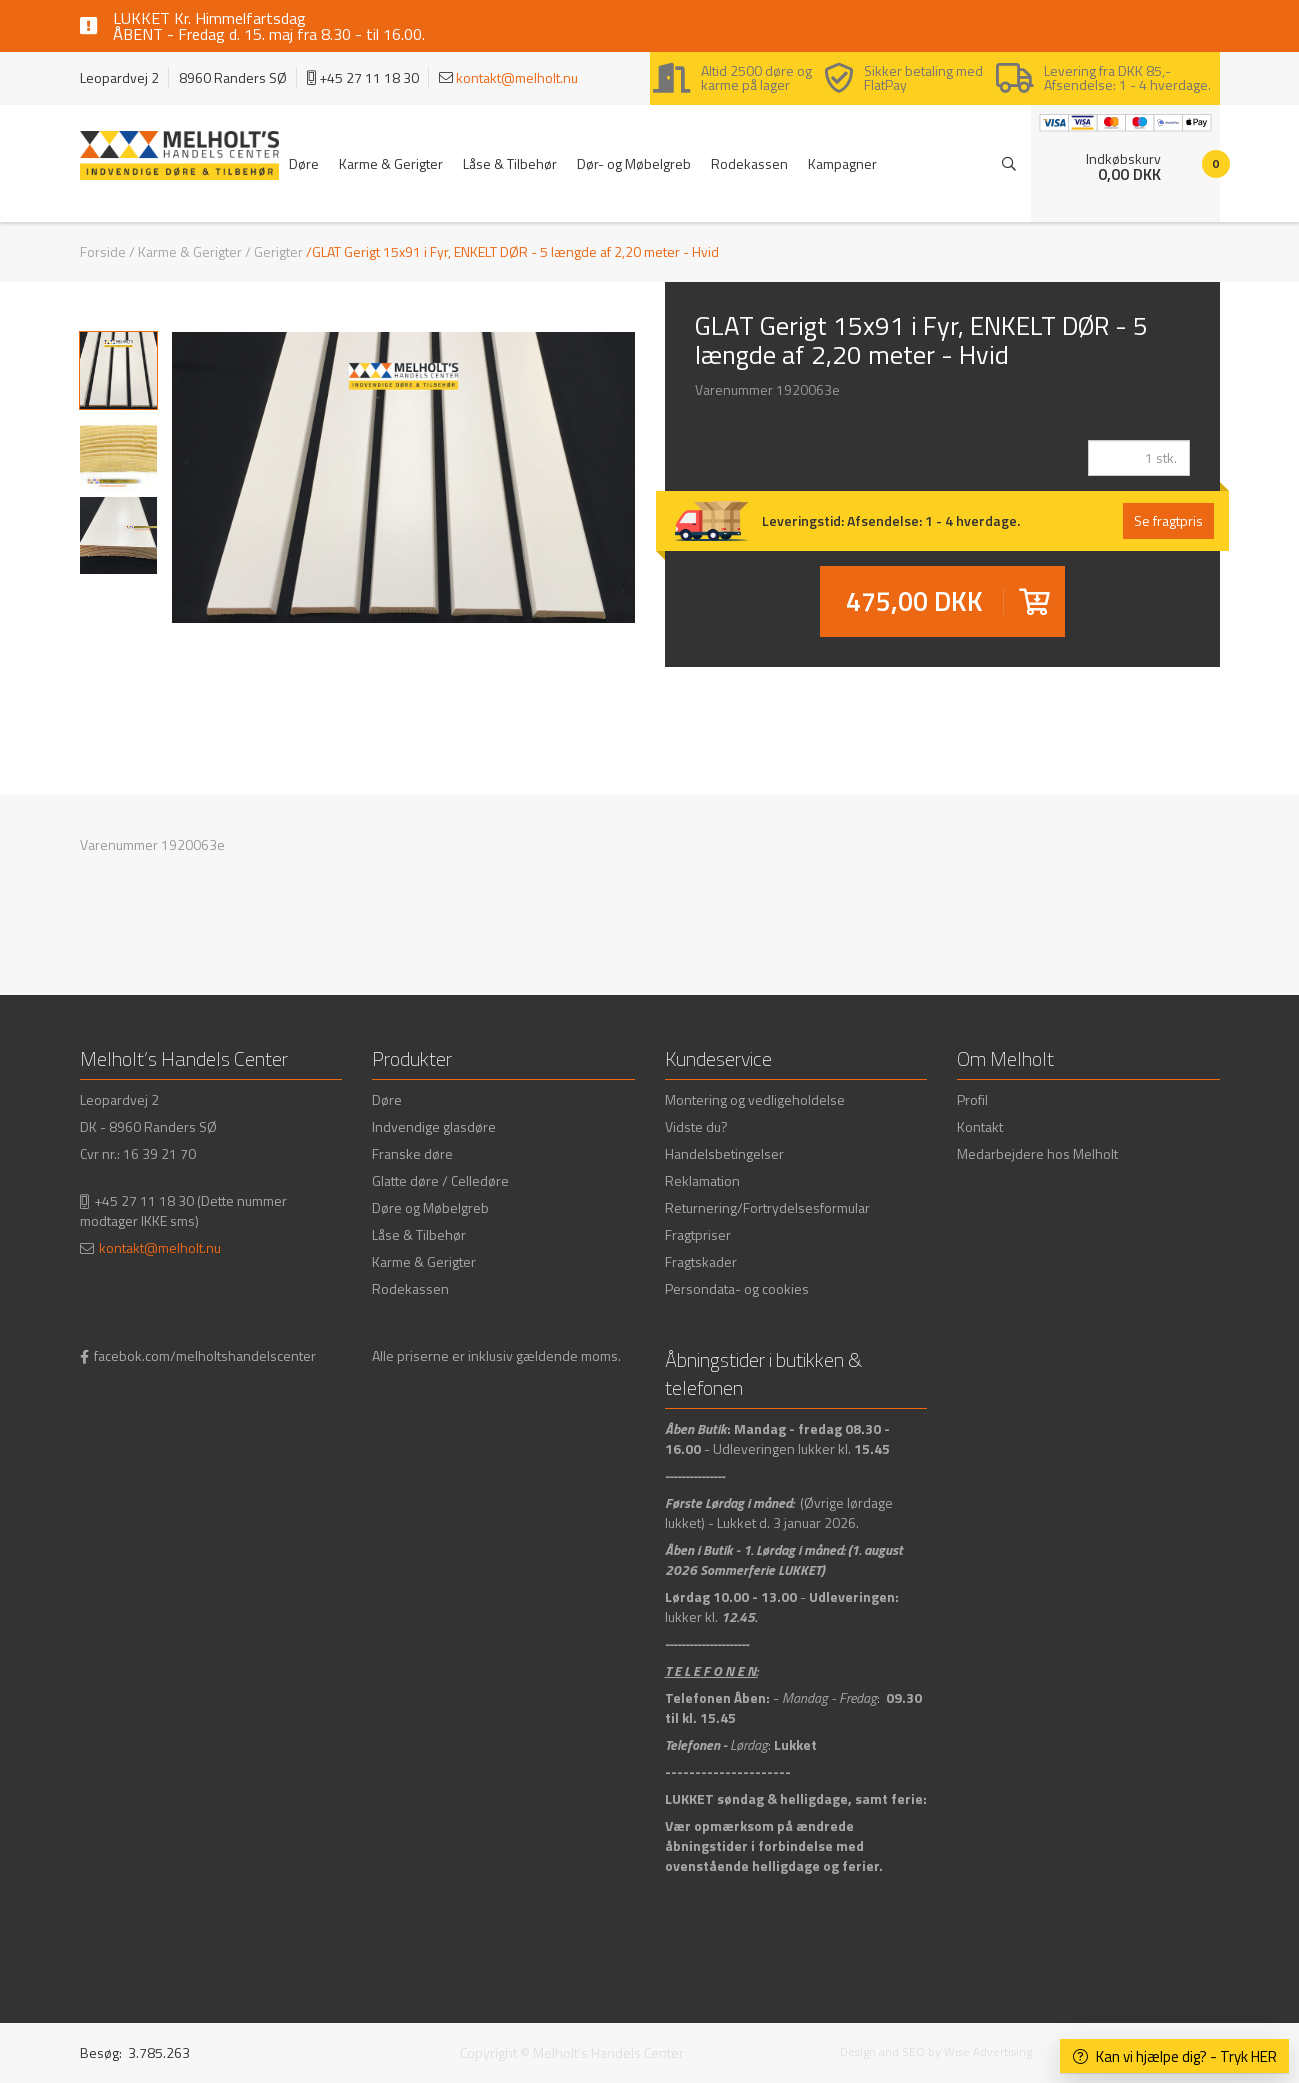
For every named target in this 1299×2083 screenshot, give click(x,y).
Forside (103, 251)
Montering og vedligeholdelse (755, 1099)
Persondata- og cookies (737, 1288)
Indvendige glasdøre (434, 1126)
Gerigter (278, 251)
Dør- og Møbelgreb (634, 163)
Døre (304, 163)
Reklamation (702, 1180)
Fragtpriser (698, 1234)
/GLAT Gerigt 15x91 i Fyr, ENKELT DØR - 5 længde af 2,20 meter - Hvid (512, 251)
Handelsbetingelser (724, 1153)
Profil (972, 1099)
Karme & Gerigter (391, 163)
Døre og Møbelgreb (430, 1207)
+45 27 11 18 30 (144, 1200)
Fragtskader (701, 1261)
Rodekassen (749, 163)
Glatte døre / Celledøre (440, 1180)
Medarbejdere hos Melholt (1037, 1153)
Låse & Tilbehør (510, 163)
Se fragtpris (1168, 520)
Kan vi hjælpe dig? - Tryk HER (1175, 2056)
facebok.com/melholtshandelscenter (205, 1355)
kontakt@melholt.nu (517, 77)
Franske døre (412, 1153)
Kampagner (842, 163)
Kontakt (980, 1126)
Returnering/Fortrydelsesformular (767, 1207)
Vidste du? (696, 1126)
